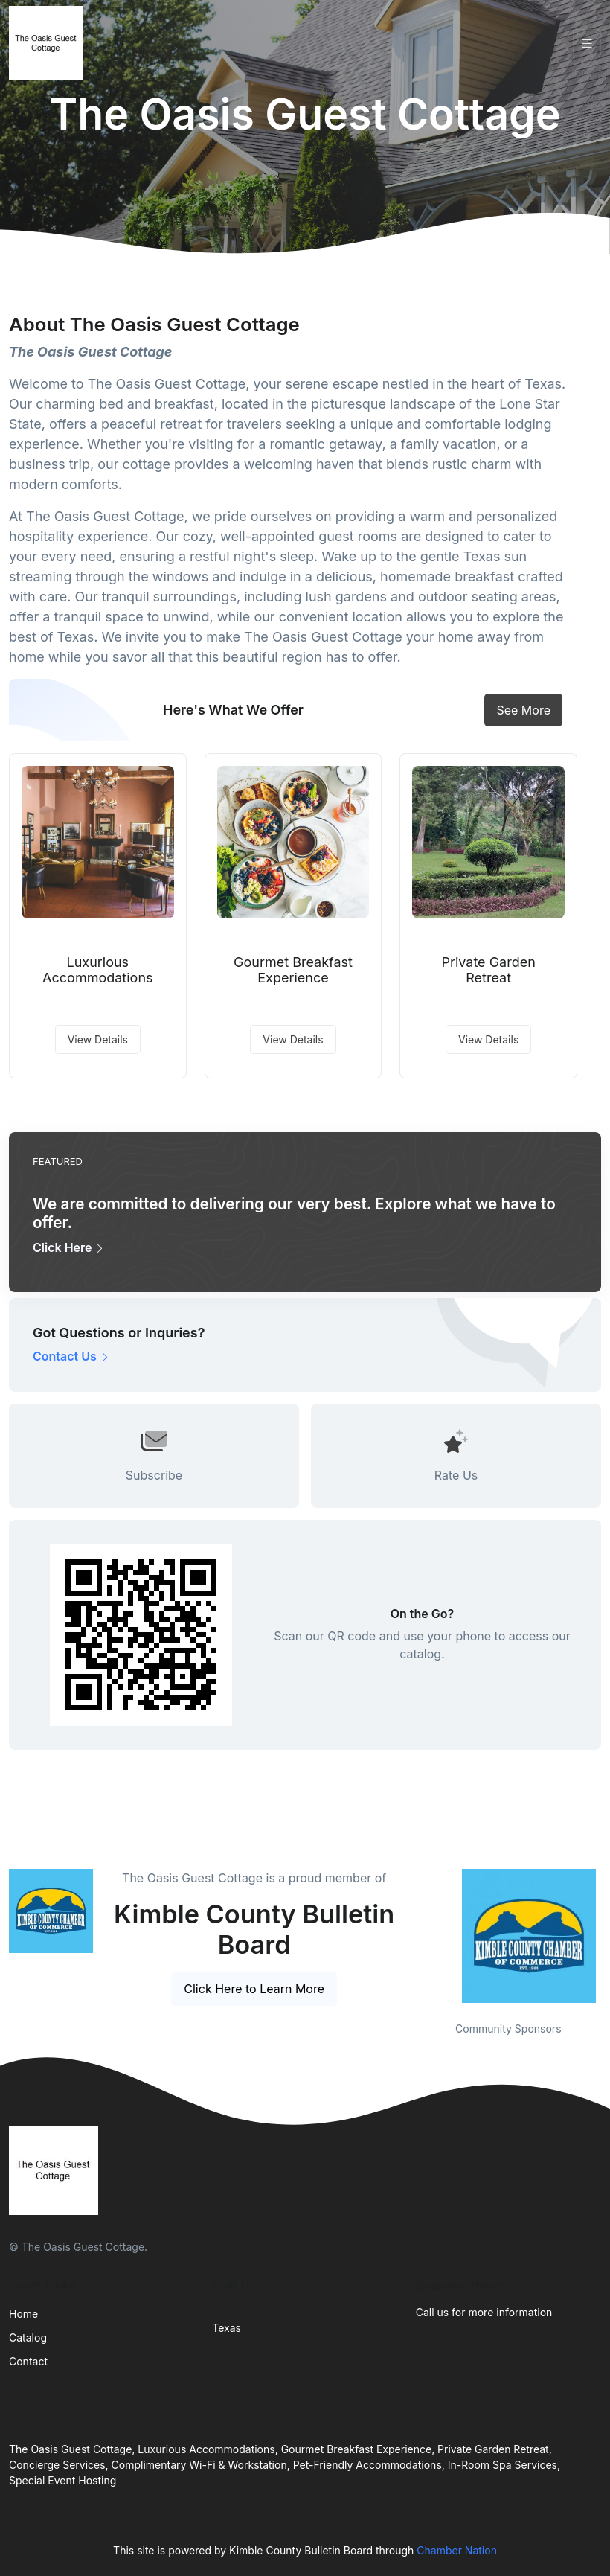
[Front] (49, 43)
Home (23, 2313)
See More (523, 710)
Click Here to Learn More (254, 1988)
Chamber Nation (457, 2550)
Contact (28, 2361)
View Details (98, 1039)
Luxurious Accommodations (97, 970)
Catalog (28, 2337)
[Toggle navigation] (587, 43)
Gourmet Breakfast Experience (293, 970)
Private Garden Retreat (488, 970)
